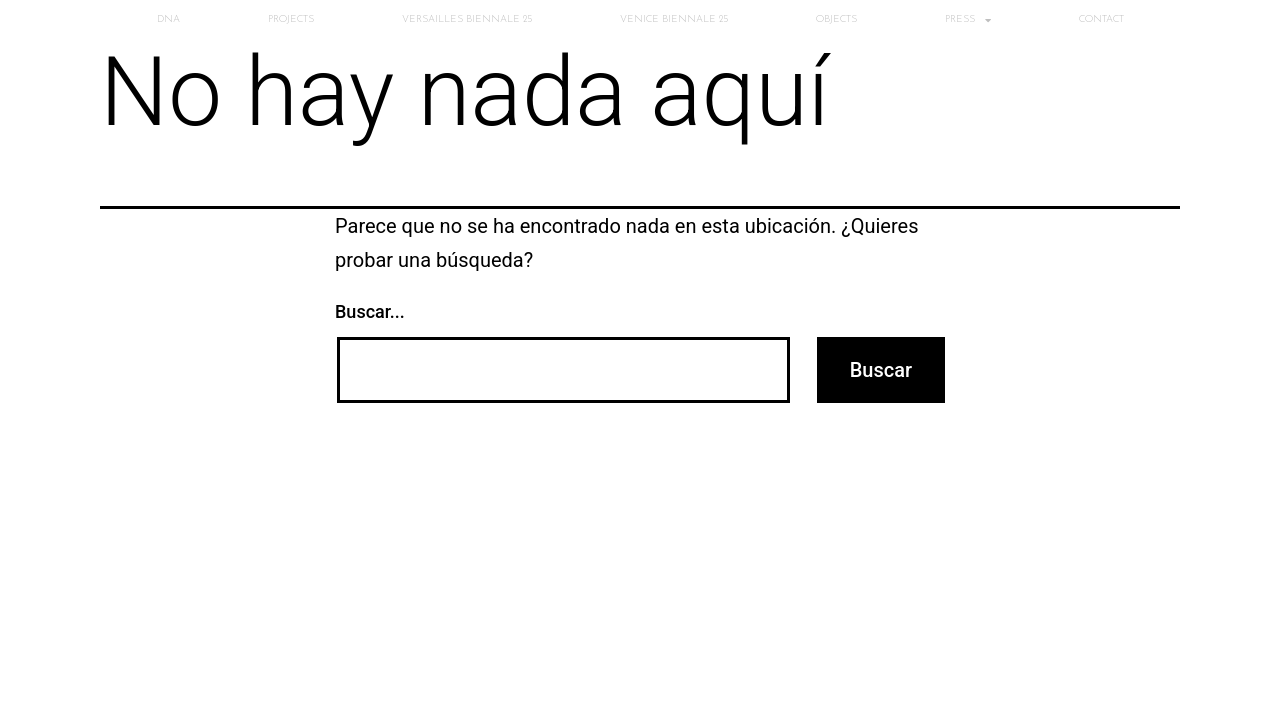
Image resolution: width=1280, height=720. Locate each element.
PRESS (968, 20)
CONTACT (1101, 19)
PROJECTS (291, 19)
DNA (168, 19)
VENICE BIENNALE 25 (674, 19)
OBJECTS (836, 19)
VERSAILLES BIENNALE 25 (467, 19)
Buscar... (370, 311)
